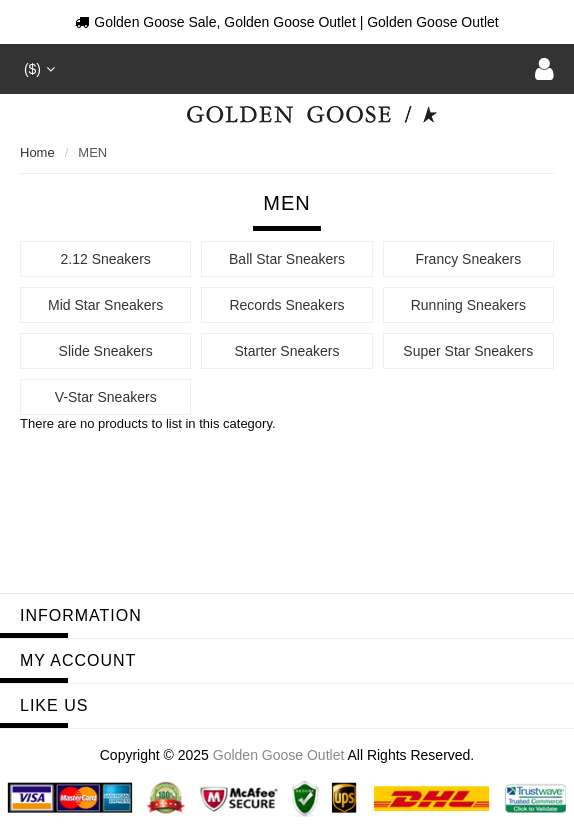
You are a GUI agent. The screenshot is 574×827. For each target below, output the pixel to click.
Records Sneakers (286, 305)
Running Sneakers (468, 305)
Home (37, 152)
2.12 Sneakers (106, 259)
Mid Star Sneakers (105, 305)
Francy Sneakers (468, 259)
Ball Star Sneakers (287, 259)
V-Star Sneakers (106, 397)
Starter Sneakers (286, 351)
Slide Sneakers (106, 351)
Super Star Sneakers (468, 351)
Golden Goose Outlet (279, 755)
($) (37, 69)
